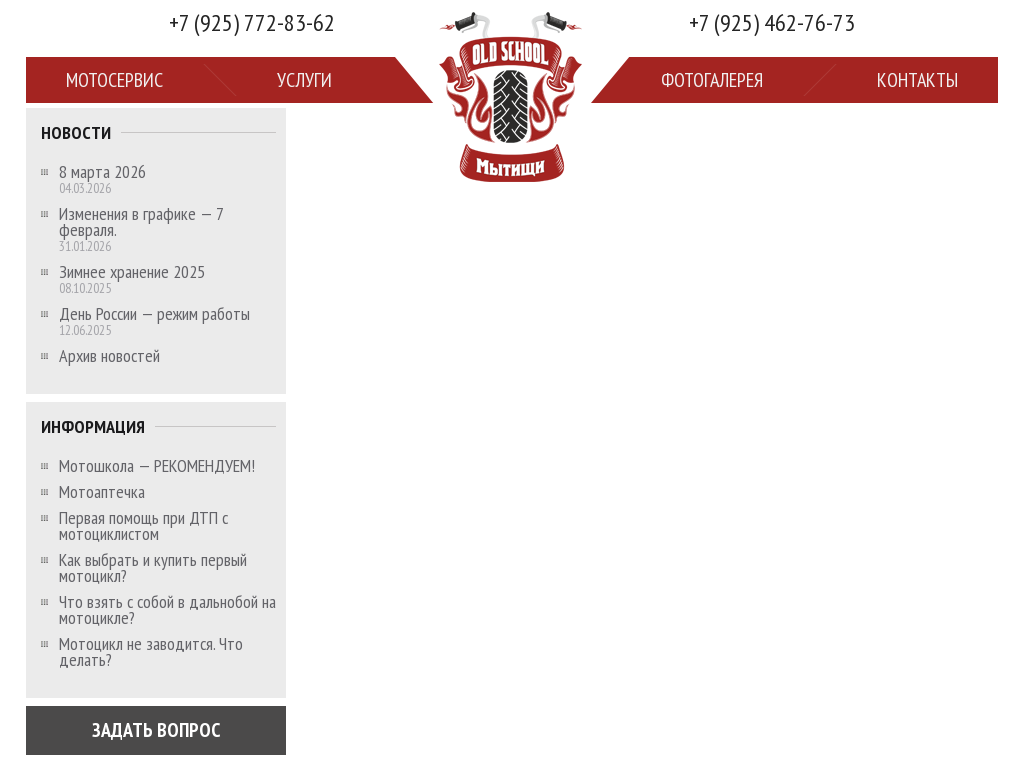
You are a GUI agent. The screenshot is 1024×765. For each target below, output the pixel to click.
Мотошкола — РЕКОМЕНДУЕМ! (157, 466)
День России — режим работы (154, 314)
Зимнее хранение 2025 (132, 272)
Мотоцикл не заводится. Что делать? (151, 652)
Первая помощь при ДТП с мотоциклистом (143, 526)
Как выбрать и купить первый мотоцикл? (153, 568)
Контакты (917, 80)
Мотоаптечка (102, 492)
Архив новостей (109, 356)
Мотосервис (114, 80)
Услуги (304, 80)
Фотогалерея (712, 80)
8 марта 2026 (102, 172)
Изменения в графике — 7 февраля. (141, 222)
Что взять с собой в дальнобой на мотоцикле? (167, 610)
